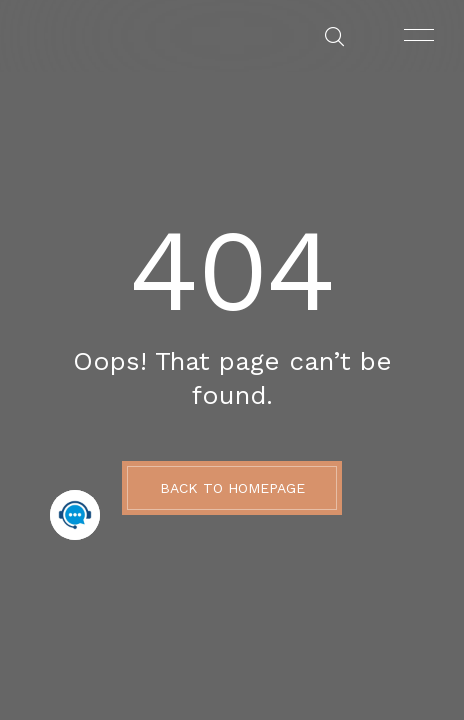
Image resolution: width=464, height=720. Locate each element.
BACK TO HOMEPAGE (232, 488)
